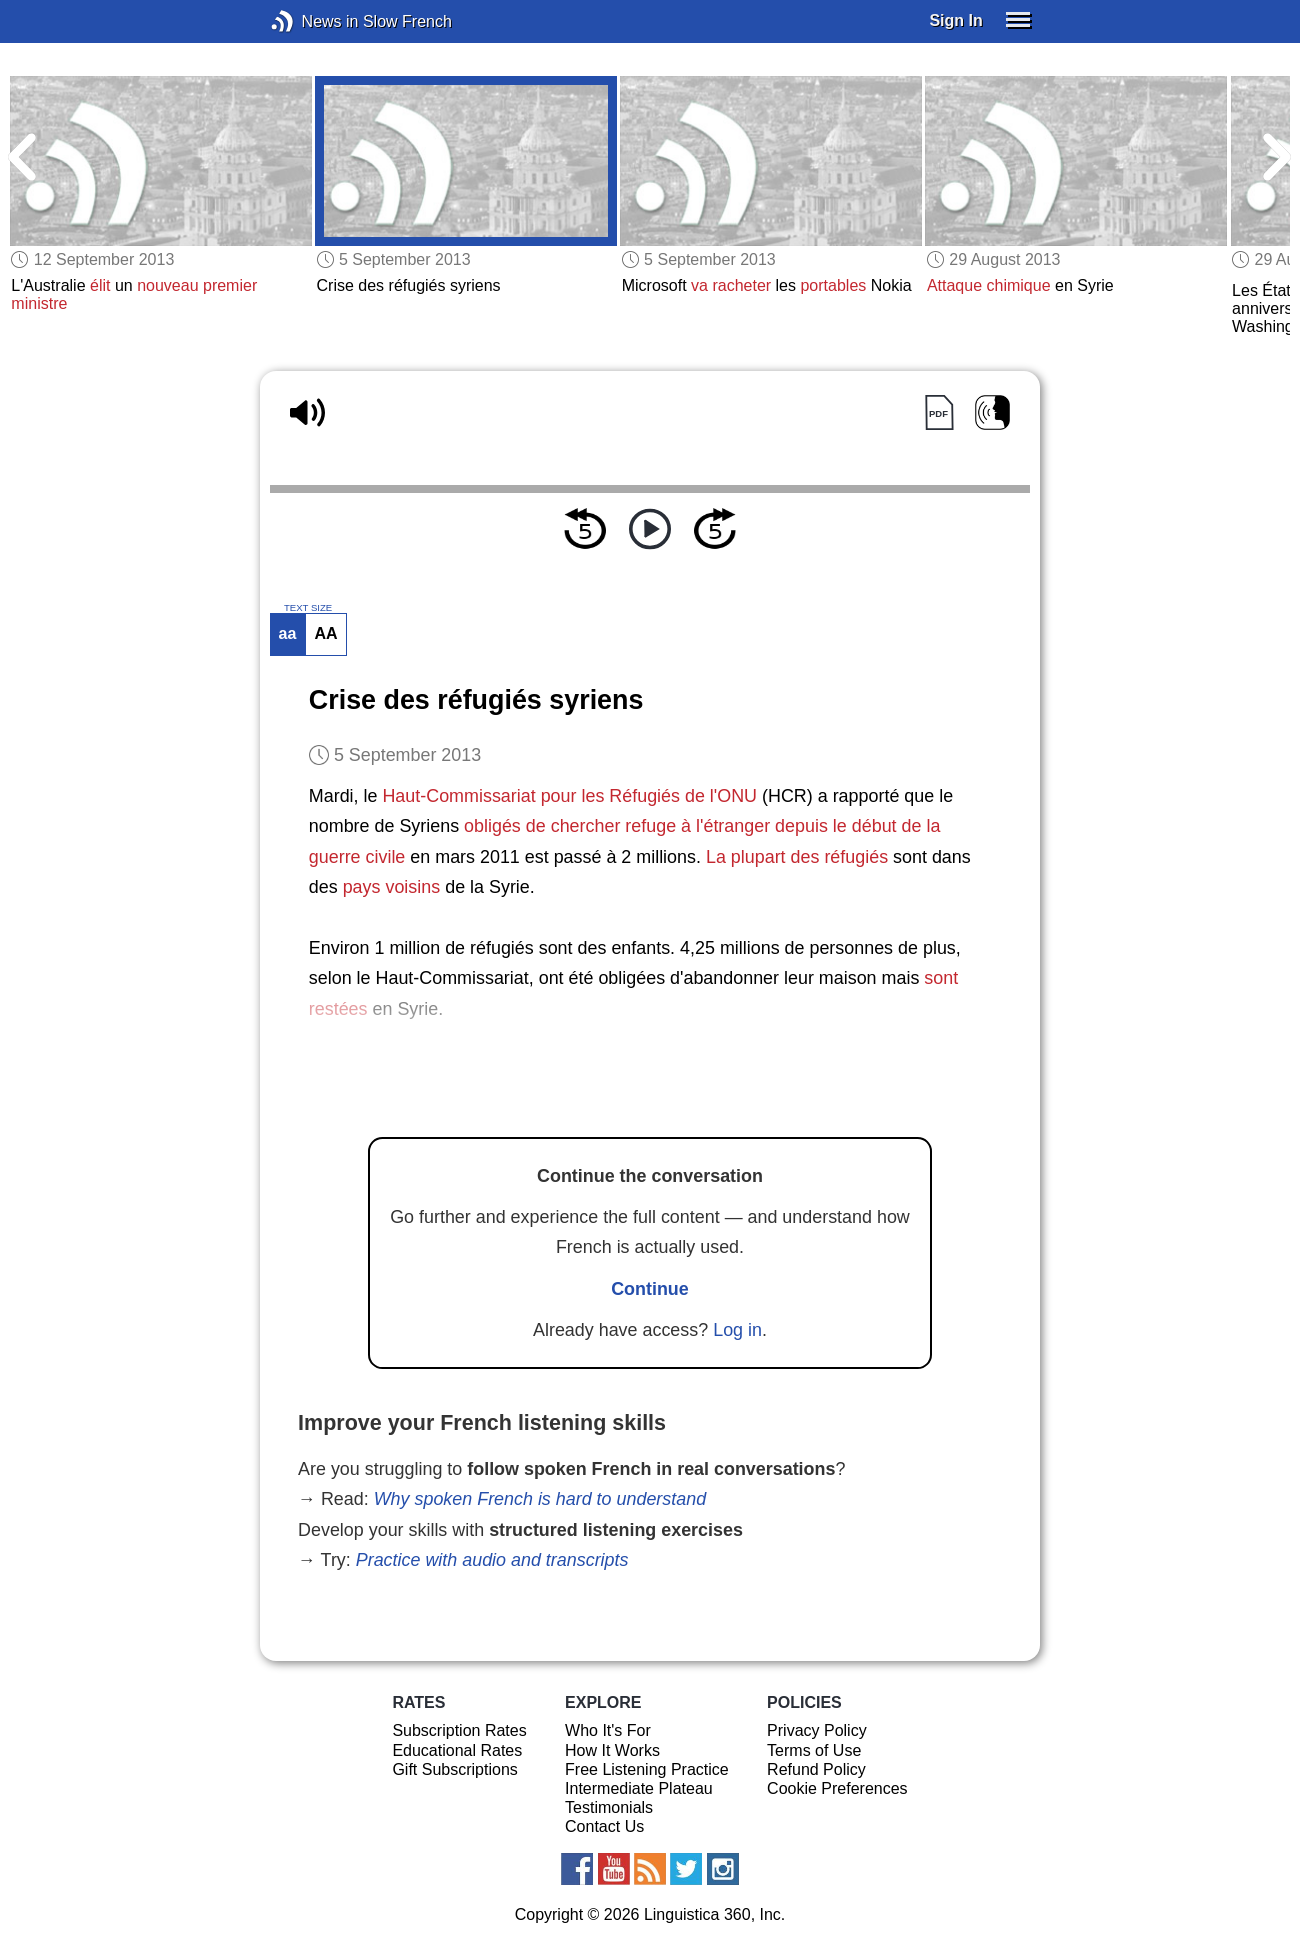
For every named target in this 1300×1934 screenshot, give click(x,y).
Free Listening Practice (647, 1769)
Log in (737, 1330)
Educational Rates (457, 1750)
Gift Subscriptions (454, 1769)
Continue (650, 1289)
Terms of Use (814, 1750)
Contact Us (604, 1826)
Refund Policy (816, 1769)
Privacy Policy (817, 1730)
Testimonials (609, 1807)
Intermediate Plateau (639, 1788)
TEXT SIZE (308, 608)
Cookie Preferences (837, 1788)
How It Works (612, 1750)
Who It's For (608, 1730)
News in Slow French (312, 21)
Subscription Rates (459, 1730)
